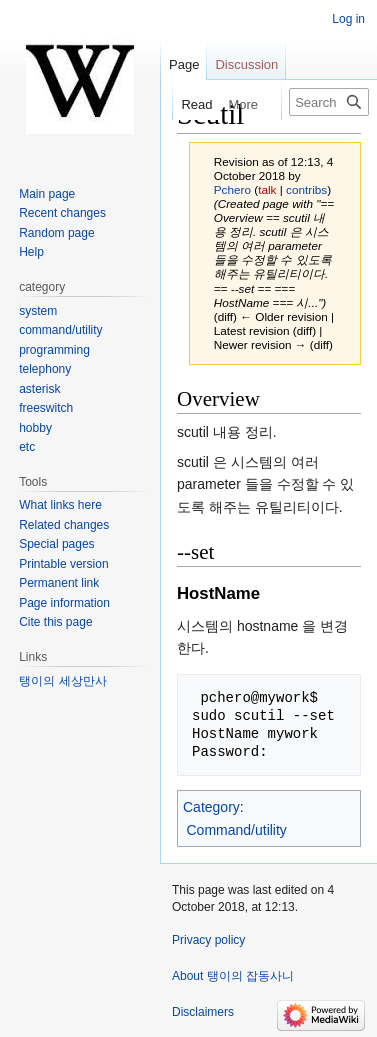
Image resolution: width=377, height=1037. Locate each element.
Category (211, 807)
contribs (306, 189)
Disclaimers (203, 1012)
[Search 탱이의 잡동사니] (329, 102)
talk (267, 189)
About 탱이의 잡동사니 (233, 976)
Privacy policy (208, 940)
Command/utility (237, 830)
